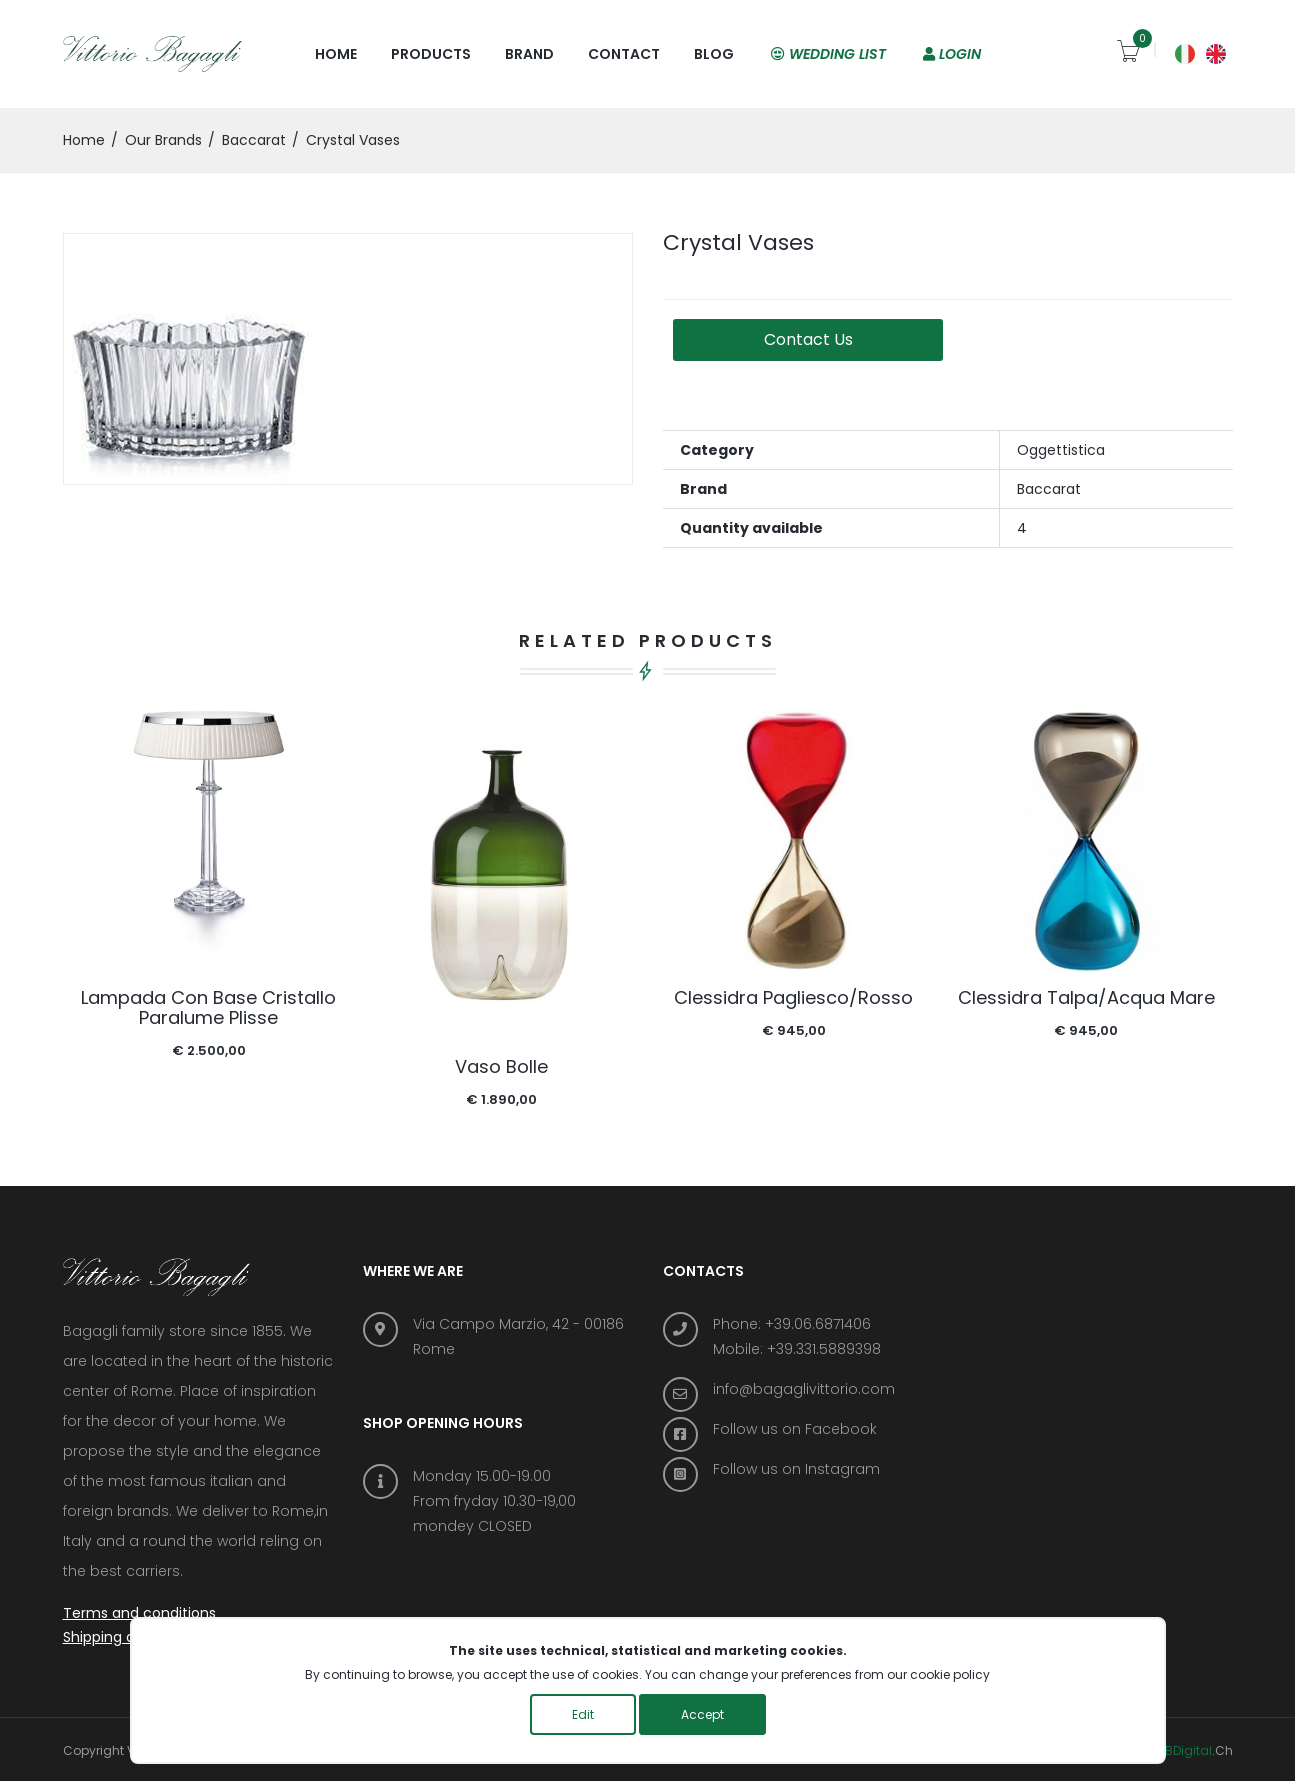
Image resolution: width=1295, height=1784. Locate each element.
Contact (624, 54)
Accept (702, 1714)
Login (952, 54)
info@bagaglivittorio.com (804, 1389)
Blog (714, 54)
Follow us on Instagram (796, 1469)
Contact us (817, 339)
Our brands (163, 140)
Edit (583, 1714)
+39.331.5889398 (824, 1349)
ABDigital (1184, 1753)
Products (431, 54)
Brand (529, 54)
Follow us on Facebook (795, 1429)
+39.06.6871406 (818, 1324)
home (84, 140)
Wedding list (828, 54)
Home (336, 54)
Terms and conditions (139, 1616)
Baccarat (254, 140)
